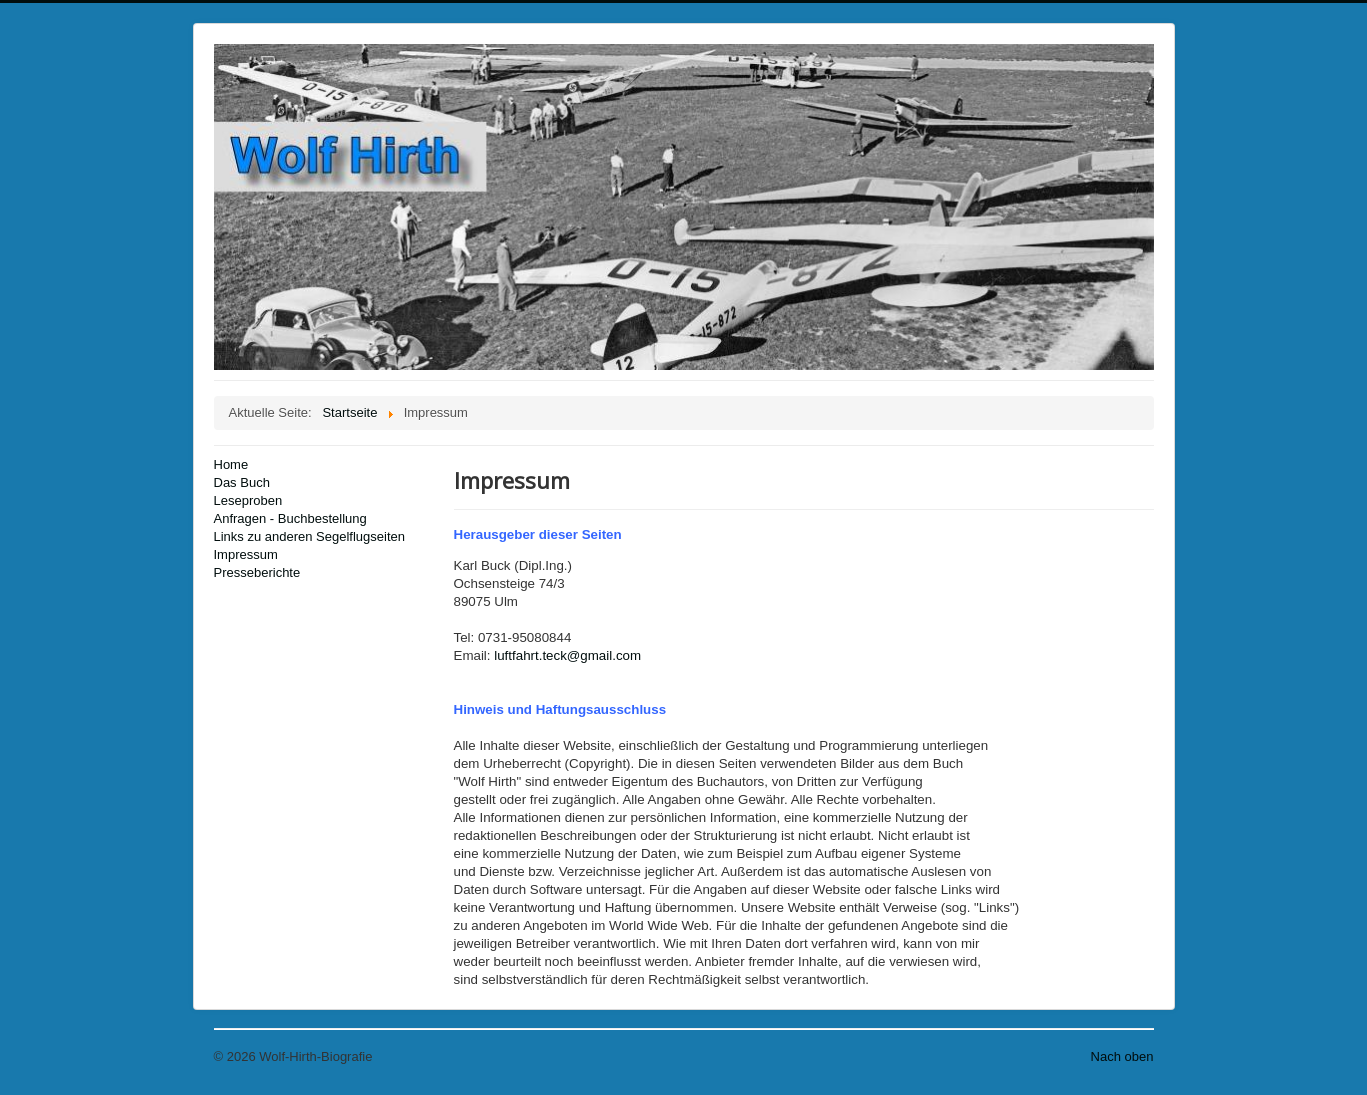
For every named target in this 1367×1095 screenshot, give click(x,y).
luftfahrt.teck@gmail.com (567, 655)
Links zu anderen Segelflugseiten (310, 536)
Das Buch (242, 482)
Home (231, 464)
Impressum (246, 554)
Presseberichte (257, 572)
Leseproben (248, 500)
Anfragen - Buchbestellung (290, 518)
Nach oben (1122, 1056)
